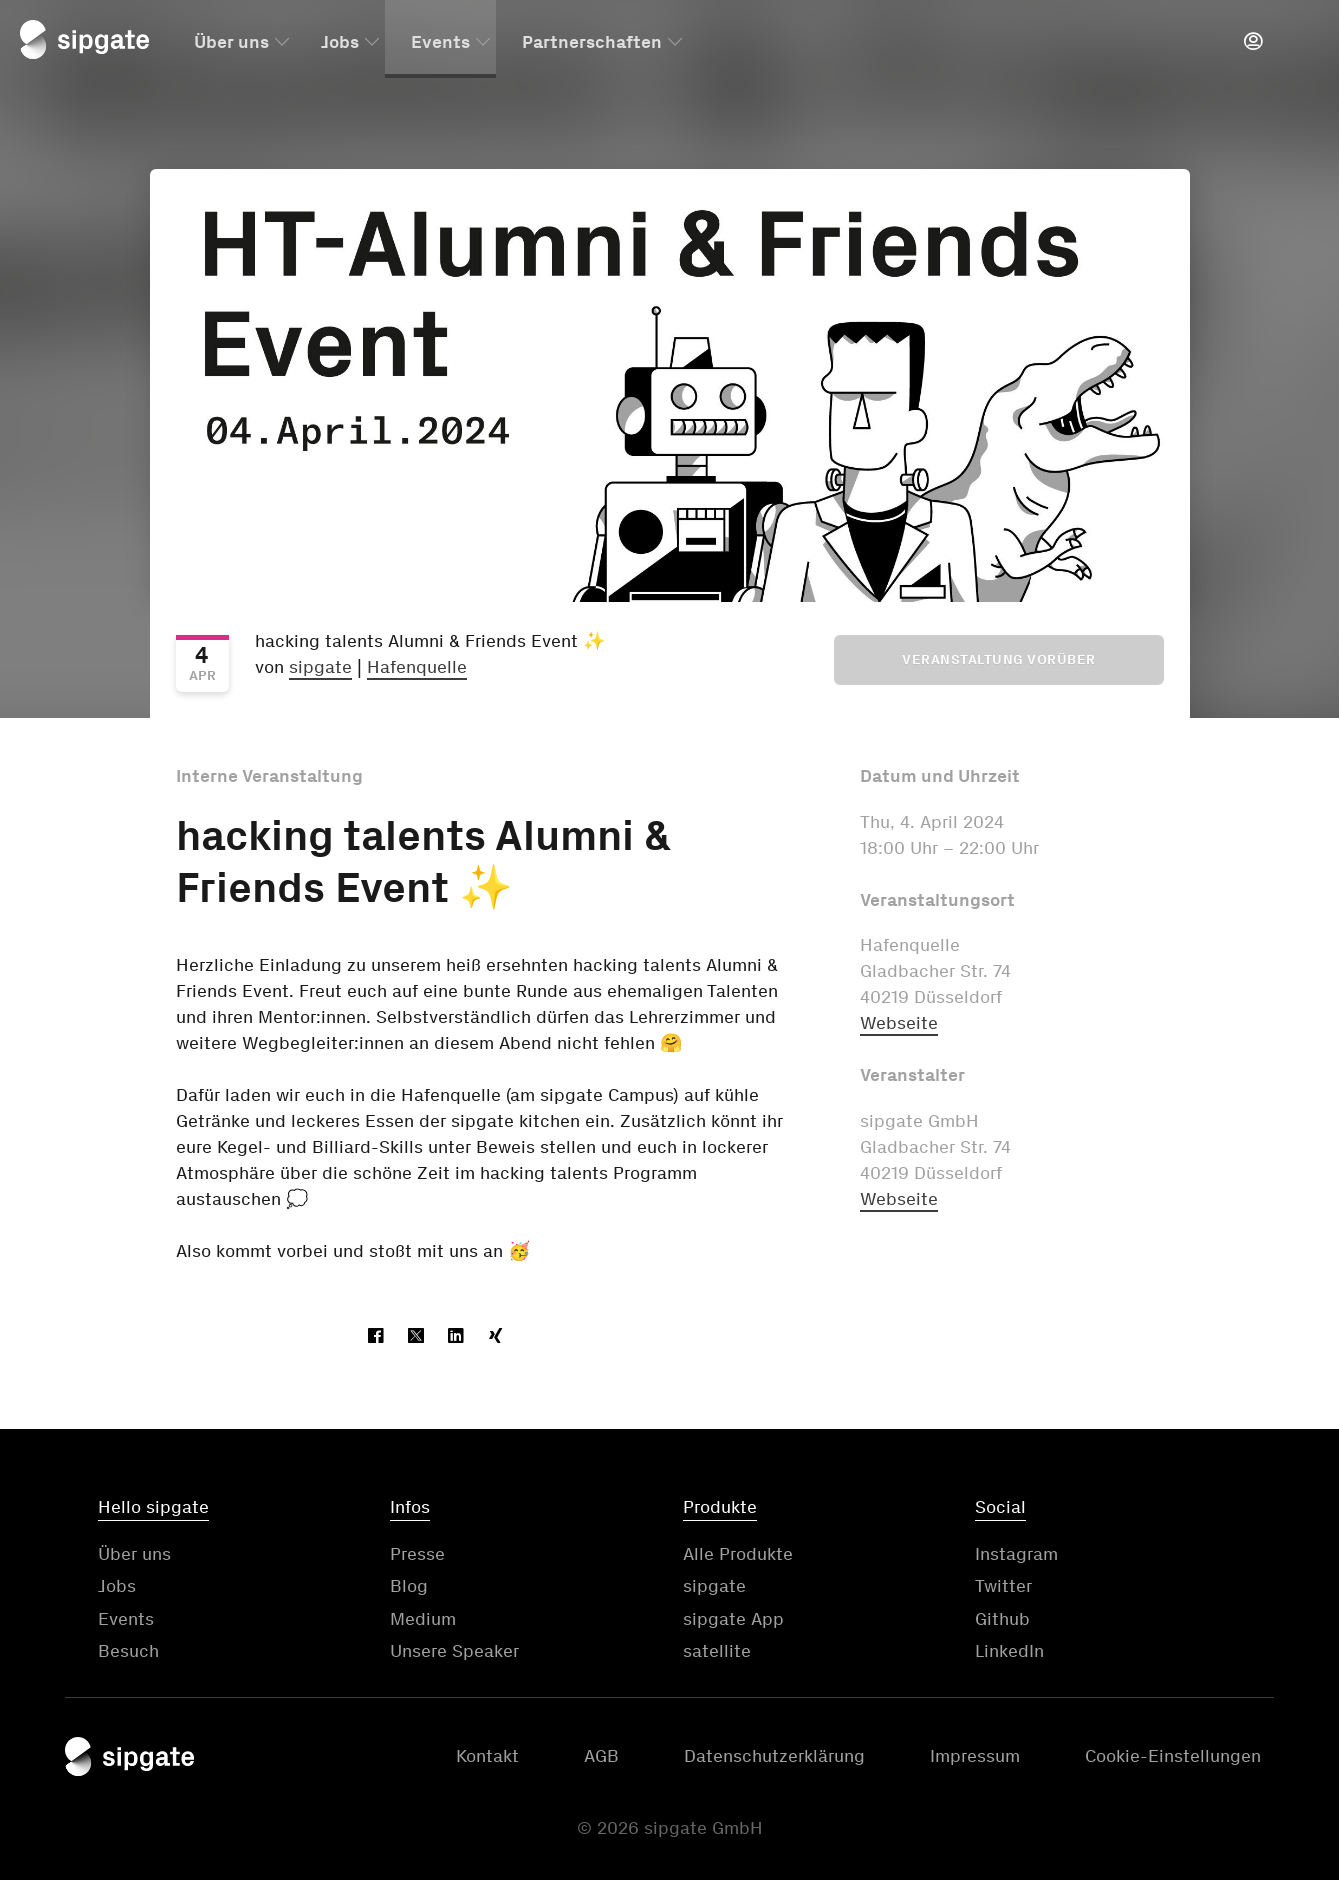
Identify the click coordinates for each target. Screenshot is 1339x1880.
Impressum (975, 1756)
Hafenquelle (417, 667)
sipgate (320, 667)
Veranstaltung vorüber (999, 659)
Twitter (1003, 1586)
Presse (417, 1554)
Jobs (340, 43)
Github (1002, 1619)
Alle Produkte (738, 1554)
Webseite (899, 1023)
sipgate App (733, 1619)
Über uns (231, 43)
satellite (717, 1651)
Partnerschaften (592, 43)
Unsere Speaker (454, 1651)
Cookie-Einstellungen (1173, 1756)
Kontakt (487, 1756)
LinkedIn (1009, 1651)
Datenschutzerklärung (774, 1756)
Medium (423, 1619)
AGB (601, 1756)
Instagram (1016, 1554)
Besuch (128, 1651)
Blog (409, 1586)
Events (440, 43)
